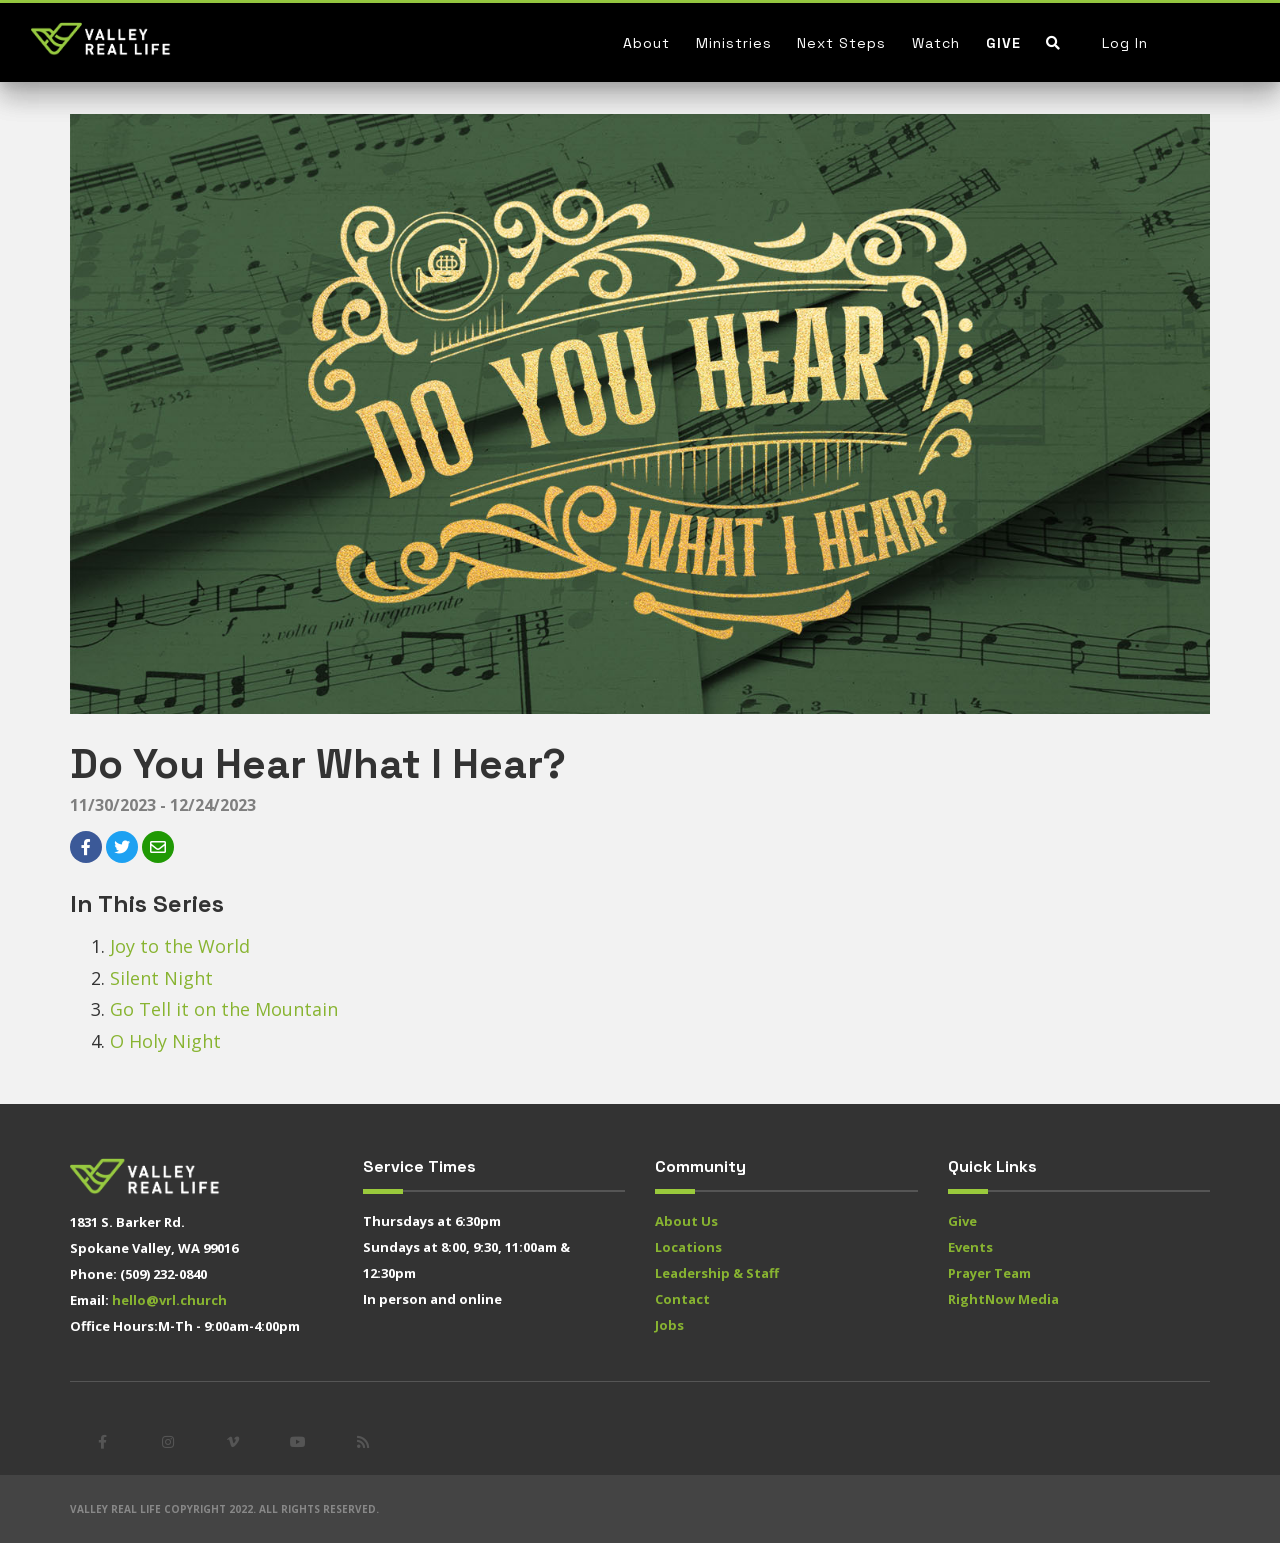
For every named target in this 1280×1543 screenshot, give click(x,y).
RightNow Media (1003, 1299)
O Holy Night (165, 1041)
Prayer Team (989, 1273)
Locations (688, 1247)
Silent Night (161, 978)
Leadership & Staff (717, 1273)
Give (1003, 43)
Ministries (734, 43)
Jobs (669, 1325)
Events (970, 1247)
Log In (1125, 43)
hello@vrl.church (169, 1300)
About (646, 43)
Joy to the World (180, 946)
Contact (682, 1299)
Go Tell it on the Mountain (224, 1009)
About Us (686, 1221)
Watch (936, 43)
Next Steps (841, 43)
